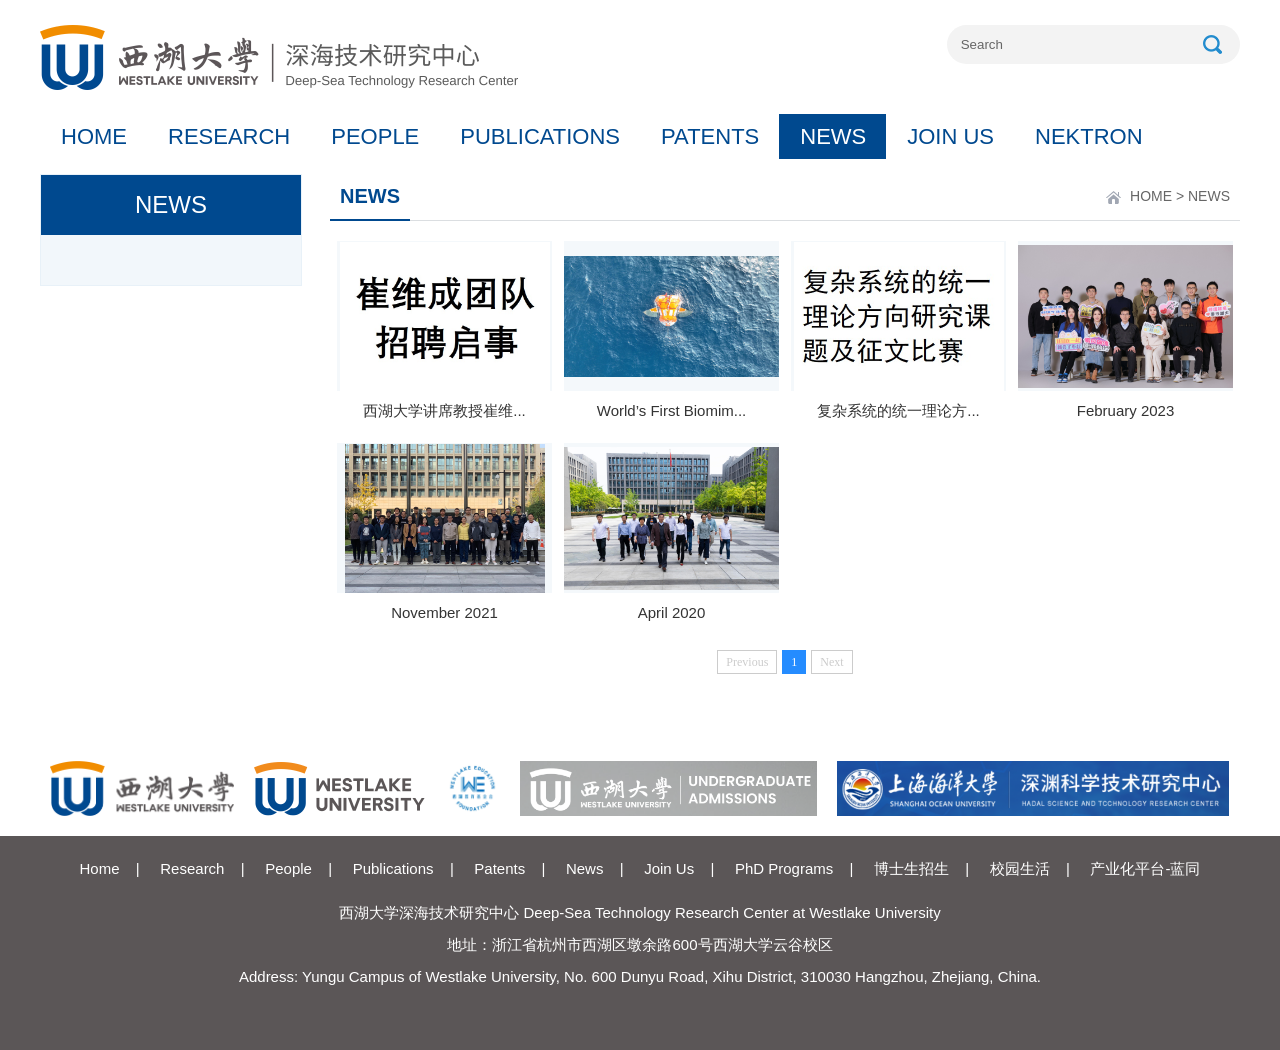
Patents (499, 868)
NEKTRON (1089, 136)
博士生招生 (911, 868)
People (288, 868)
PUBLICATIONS (540, 136)
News (585, 868)
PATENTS (710, 136)
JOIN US (950, 136)
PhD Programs (784, 868)
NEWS (833, 136)
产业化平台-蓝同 (1145, 868)
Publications (393, 868)
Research (192, 868)
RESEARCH (229, 136)
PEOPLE (375, 136)
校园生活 (1020, 868)
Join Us (669, 868)
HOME (94, 136)
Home (100, 868)
